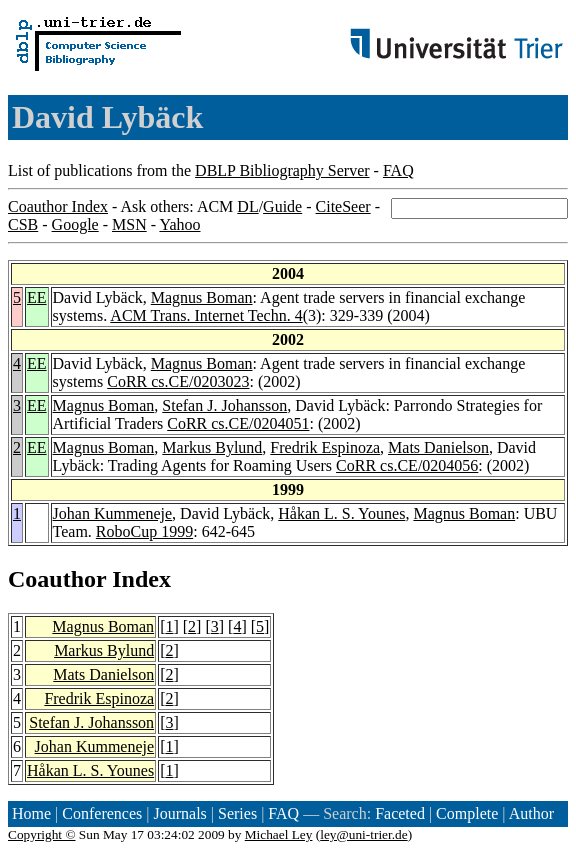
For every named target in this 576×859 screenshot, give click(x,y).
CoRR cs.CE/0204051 (238, 423)
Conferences (102, 813)
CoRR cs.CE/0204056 (407, 465)
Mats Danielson (438, 447)
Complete (467, 813)
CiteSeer (343, 206)
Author (531, 813)
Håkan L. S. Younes (341, 513)
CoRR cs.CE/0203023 (178, 381)
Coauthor (57, 579)
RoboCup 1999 (144, 531)
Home (31, 813)
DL (247, 206)
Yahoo (179, 224)
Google (75, 224)
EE (37, 297)
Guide (282, 206)
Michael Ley (279, 834)
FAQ (398, 170)
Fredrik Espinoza (325, 447)
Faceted (400, 813)
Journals (179, 813)
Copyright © (42, 834)
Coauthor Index (58, 206)
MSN (129, 224)
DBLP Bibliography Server (282, 170)
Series (237, 813)
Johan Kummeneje (113, 513)
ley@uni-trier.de (363, 834)
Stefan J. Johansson (224, 405)
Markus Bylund (212, 447)
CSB (23, 224)
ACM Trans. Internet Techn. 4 (206, 315)
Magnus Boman (202, 297)
